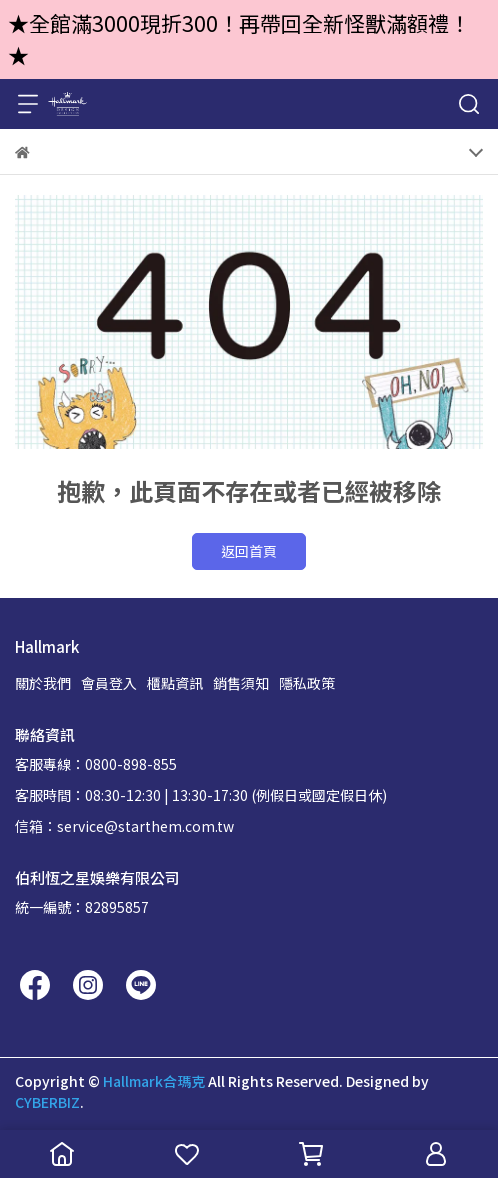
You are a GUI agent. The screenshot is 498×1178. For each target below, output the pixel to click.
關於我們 (43, 683)
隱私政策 (307, 683)
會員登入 (109, 683)
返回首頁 (249, 551)
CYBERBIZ (47, 1102)
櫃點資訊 (175, 683)
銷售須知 (241, 683)
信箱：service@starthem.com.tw (124, 826)
